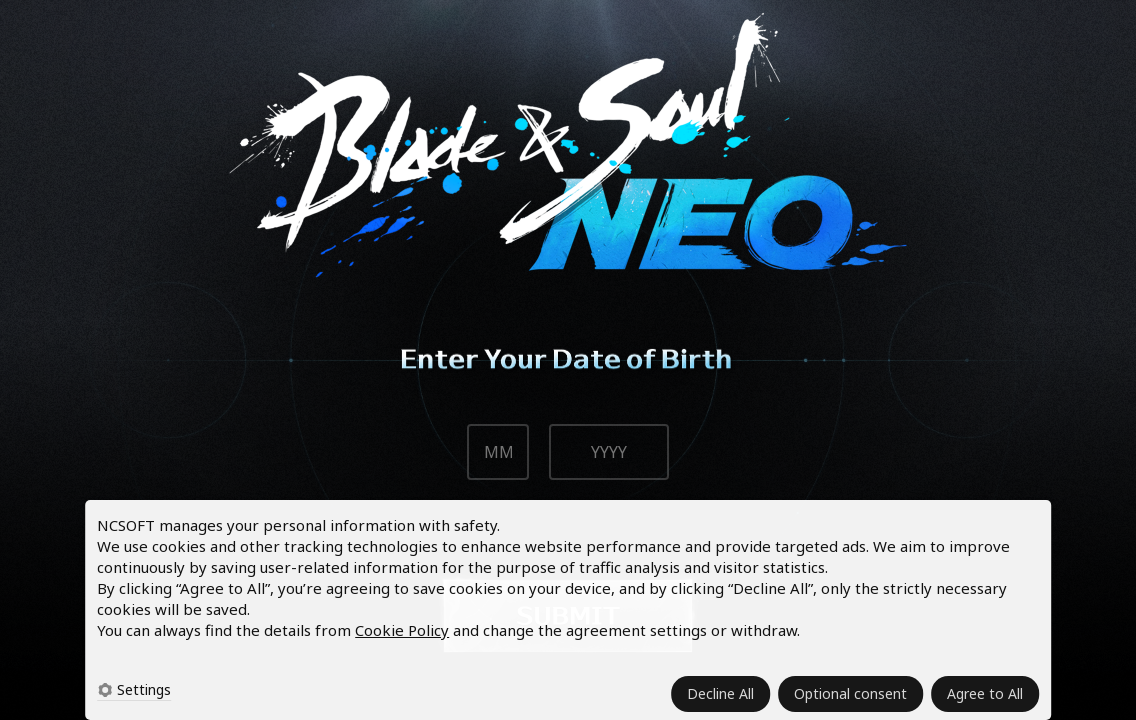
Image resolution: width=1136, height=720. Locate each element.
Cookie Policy (402, 630)
